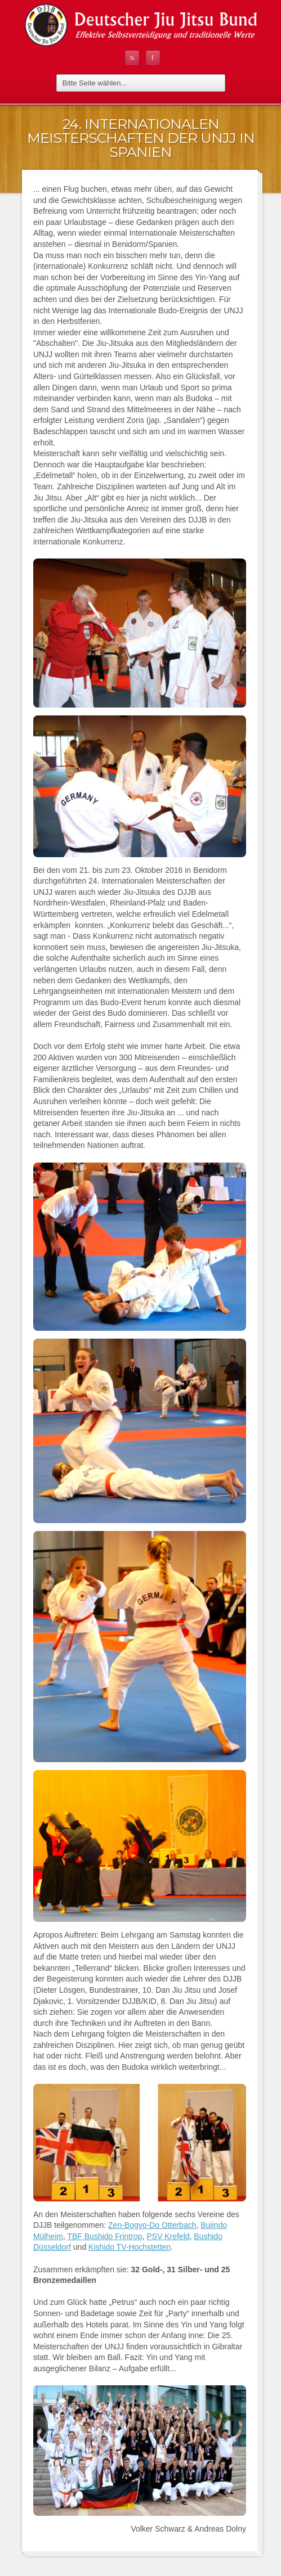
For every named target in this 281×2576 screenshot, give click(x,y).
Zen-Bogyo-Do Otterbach (152, 2225)
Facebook (152, 58)
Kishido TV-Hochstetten (129, 2246)
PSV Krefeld (167, 2236)
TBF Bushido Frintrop (104, 2236)
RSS (132, 58)
